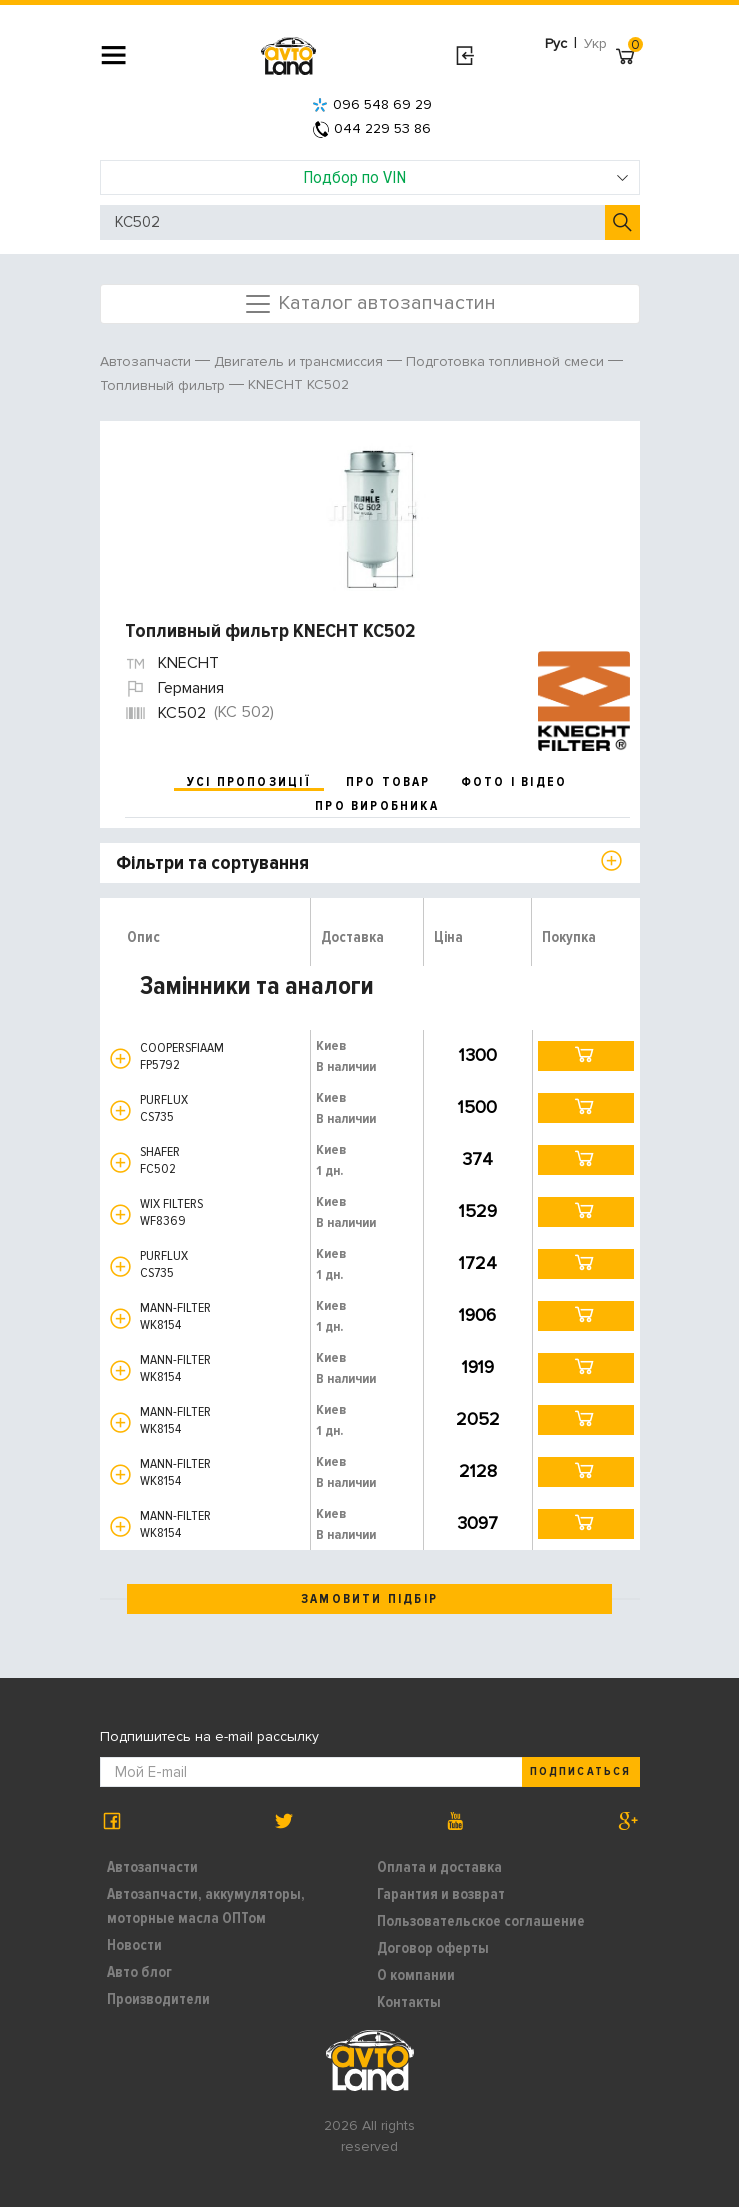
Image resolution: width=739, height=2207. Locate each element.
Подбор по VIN (466, 177)
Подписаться (580, 1771)
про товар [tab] (388, 782)
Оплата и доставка (439, 1867)
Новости (134, 1945)
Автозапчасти (152, 1867)
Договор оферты (433, 1948)
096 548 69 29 (372, 104)
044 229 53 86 (372, 128)
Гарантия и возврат (441, 1894)
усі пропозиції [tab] (249, 782)
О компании (416, 1975)
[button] (120, 1058)
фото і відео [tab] (514, 782)
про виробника (377, 806)
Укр (595, 43)
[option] (372, 511)
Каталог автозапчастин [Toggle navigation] (369, 304)
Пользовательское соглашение (481, 1921)
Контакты (409, 2002)
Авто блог (139, 1972)
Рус (556, 43)
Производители (158, 1999)
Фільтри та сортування (212, 863)
